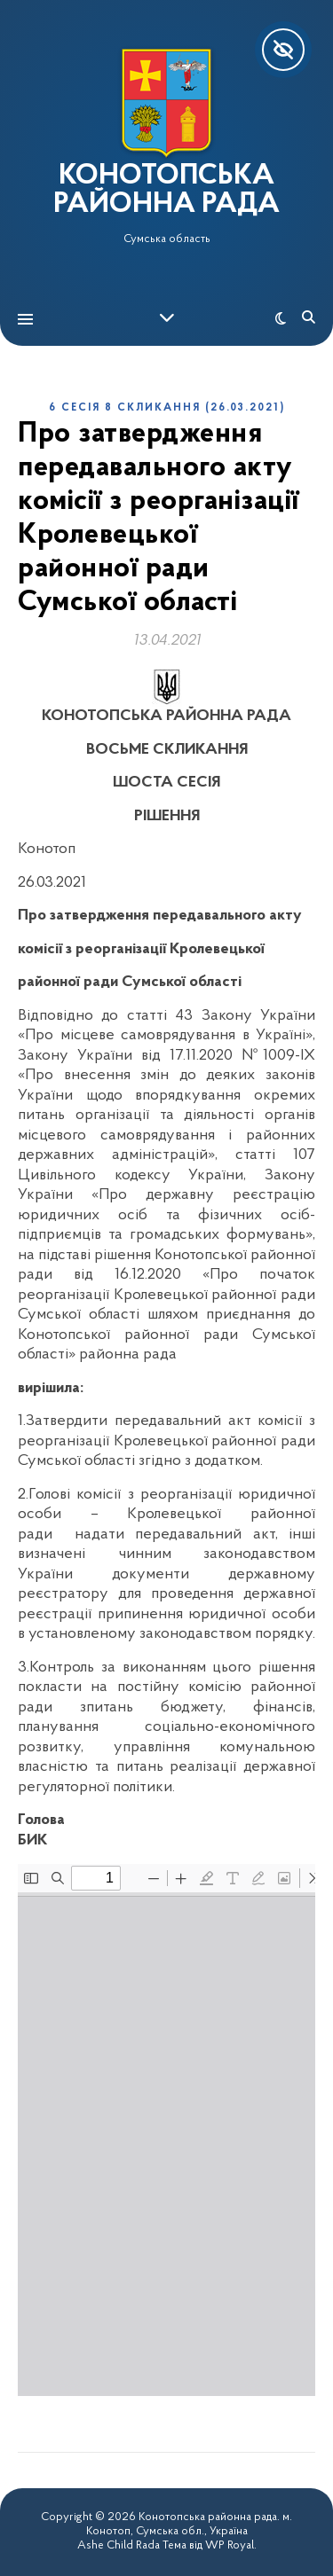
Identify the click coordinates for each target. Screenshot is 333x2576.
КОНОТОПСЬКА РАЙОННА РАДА (166, 190)
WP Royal (229, 2545)
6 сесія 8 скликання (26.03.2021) (167, 408)
